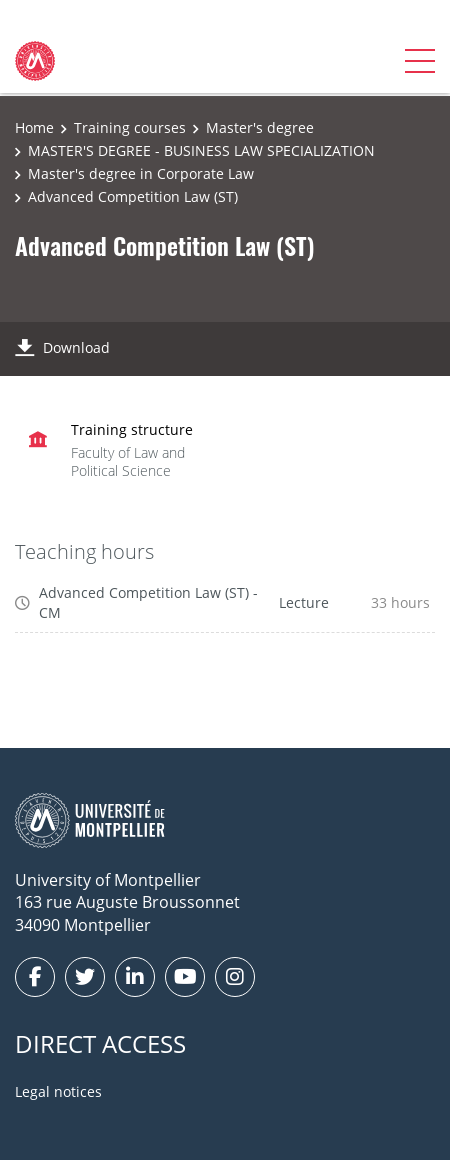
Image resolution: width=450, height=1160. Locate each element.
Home (34, 127)
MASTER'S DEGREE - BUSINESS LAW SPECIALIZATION (201, 150)
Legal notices (58, 1091)
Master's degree (260, 127)
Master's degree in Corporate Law (141, 173)
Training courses (130, 127)
